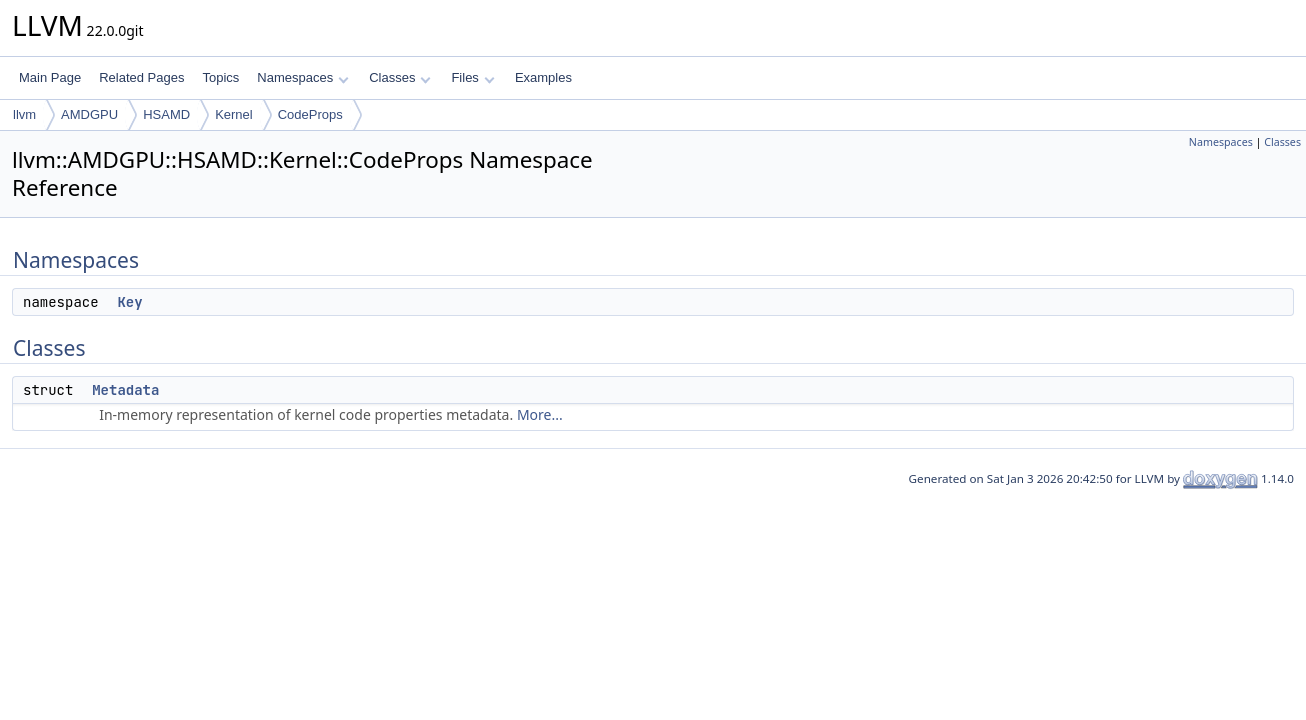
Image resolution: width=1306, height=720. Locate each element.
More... (540, 414)
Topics (220, 77)
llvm (24, 114)
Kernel (234, 114)
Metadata (125, 390)
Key (129, 302)
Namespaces (302, 77)
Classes (400, 77)
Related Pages (141, 77)
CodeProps (310, 114)
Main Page (50, 77)
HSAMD (166, 114)
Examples (543, 77)
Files (472, 77)
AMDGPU (89, 114)
